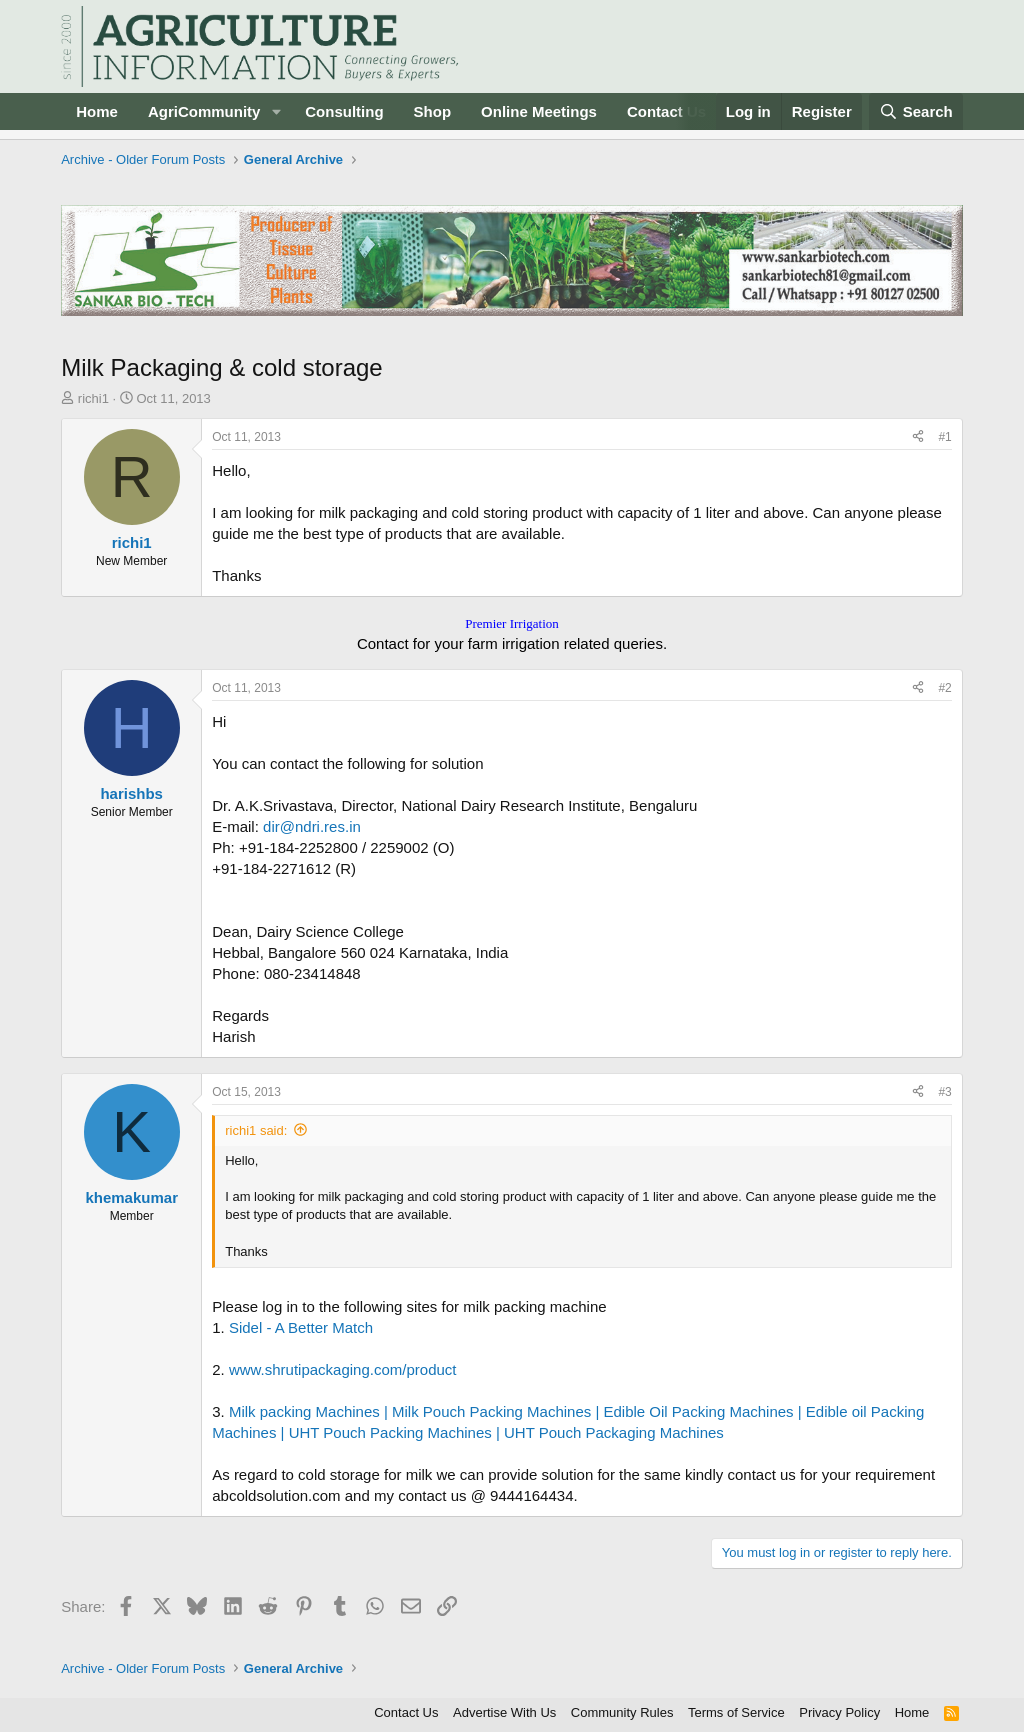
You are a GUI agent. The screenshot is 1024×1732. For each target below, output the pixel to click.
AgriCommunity (204, 111)
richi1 (93, 398)
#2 (944, 688)
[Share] (918, 437)
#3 (944, 1092)
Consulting (344, 111)
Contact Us (666, 111)
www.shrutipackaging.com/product (343, 1369)
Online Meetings (539, 111)
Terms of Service (736, 1712)
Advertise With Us (504, 1712)
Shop (433, 111)
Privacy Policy (839, 1712)
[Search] (916, 111)
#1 (944, 437)
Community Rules (622, 1712)
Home (97, 111)
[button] (276, 111)
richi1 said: (256, 1130)
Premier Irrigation (512, 623)
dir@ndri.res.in (312, 826)
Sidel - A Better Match (301, 1327)
